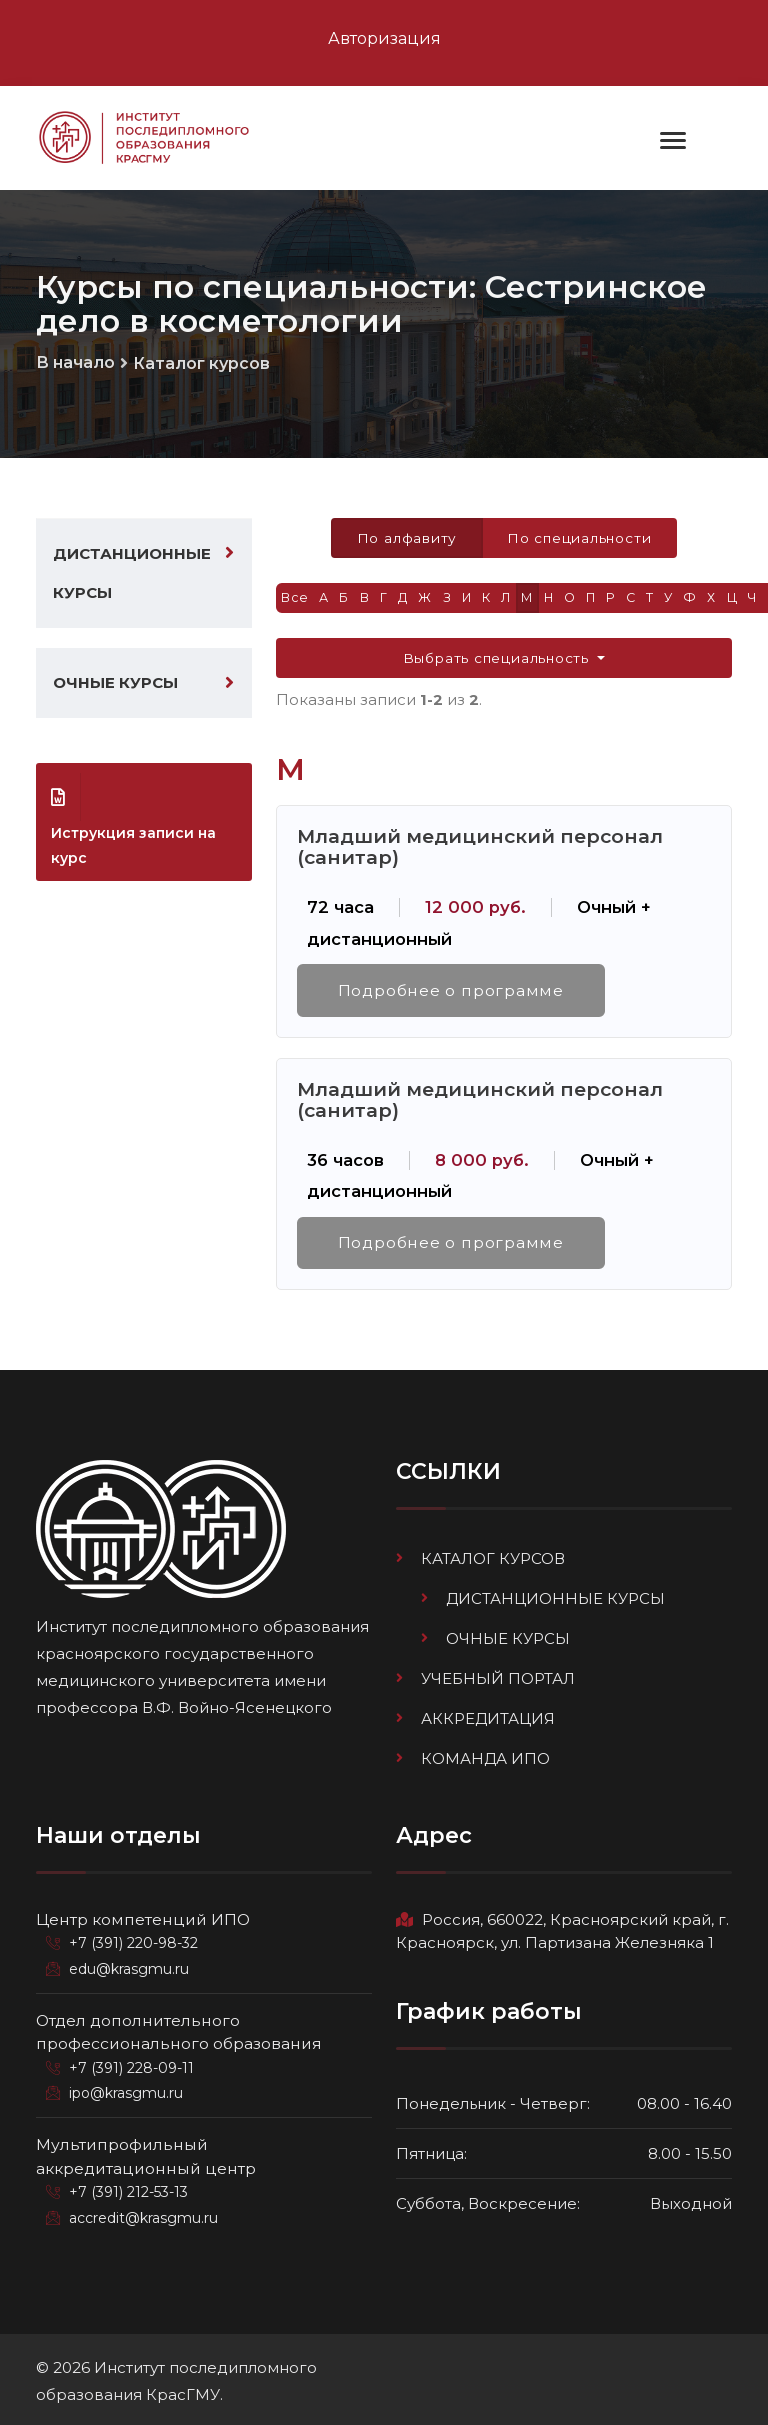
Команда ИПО (485, 1756)
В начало (75, 362)
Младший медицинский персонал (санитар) (480, 847)
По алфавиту (405, 539)
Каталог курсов (201, 363)
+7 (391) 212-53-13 (128, 2190)
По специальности (579, 539)
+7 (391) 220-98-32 (133, 1941)
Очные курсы (115, 685)
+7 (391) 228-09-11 (131, 2066)
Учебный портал (498, 1678)
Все (295, 598)
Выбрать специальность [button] (498, 659)
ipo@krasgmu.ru (127, 2091)
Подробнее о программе (451, 991)
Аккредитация (488, 1717)
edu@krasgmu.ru (129, 1967)
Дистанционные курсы (132, 575)
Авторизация (384, 38)
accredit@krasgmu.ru (143, 2216)
